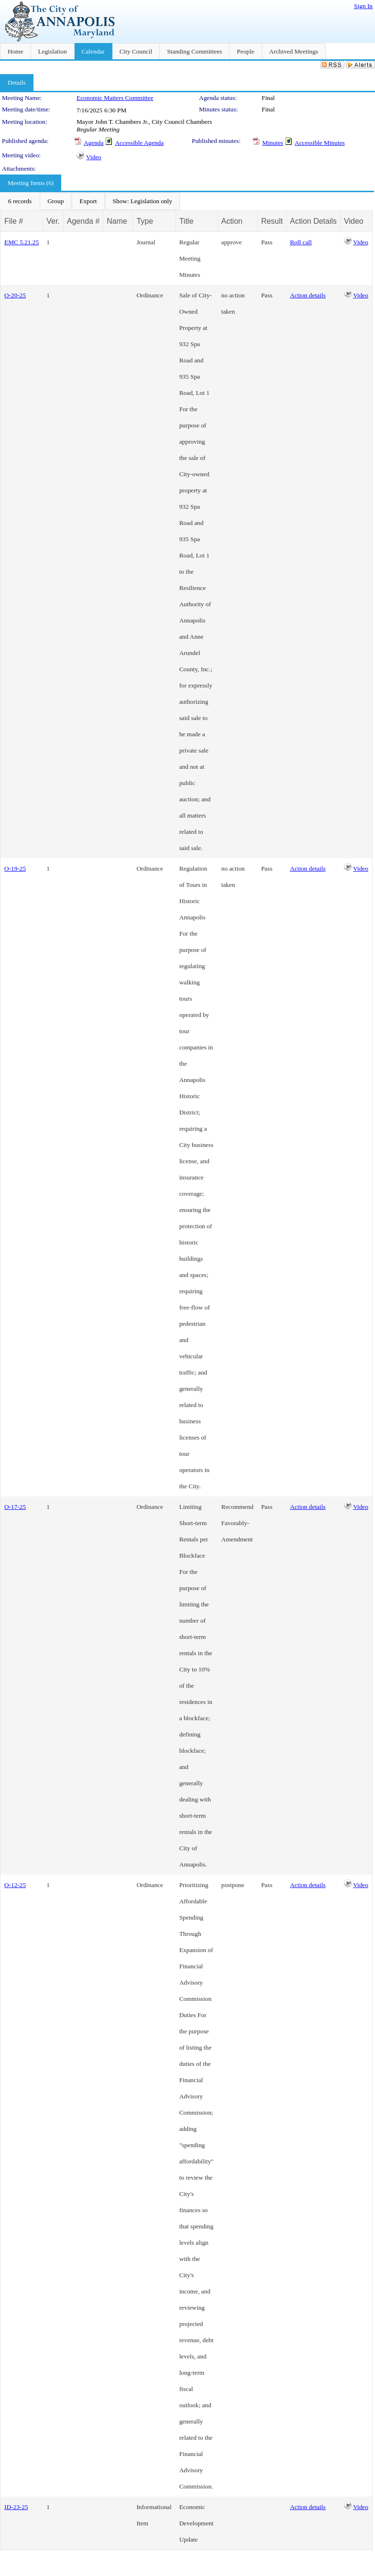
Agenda (93, 142)
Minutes (272, 142)
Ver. (53, 221)
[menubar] (90, 201)
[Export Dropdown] (88, 201)
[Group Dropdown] (55, 201)
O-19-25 (15, 868)
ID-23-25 (16, 2507)
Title (186, 221)
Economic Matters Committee (115, 97)
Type (144, 221)
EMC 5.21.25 (21, 242)
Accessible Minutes (320, 142)
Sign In (363, 6)
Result (272, 221)
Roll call (301, 242)
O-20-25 (15, 295)
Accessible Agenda (139, 142)
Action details (307, 295)
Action (232, 221)
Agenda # (83, 221)
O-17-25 (15, 1506)
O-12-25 (15, 1884)
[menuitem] (19, 201)
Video (93, 157)
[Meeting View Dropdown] (142, 201)
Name (117, 221)
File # (13, 221)
